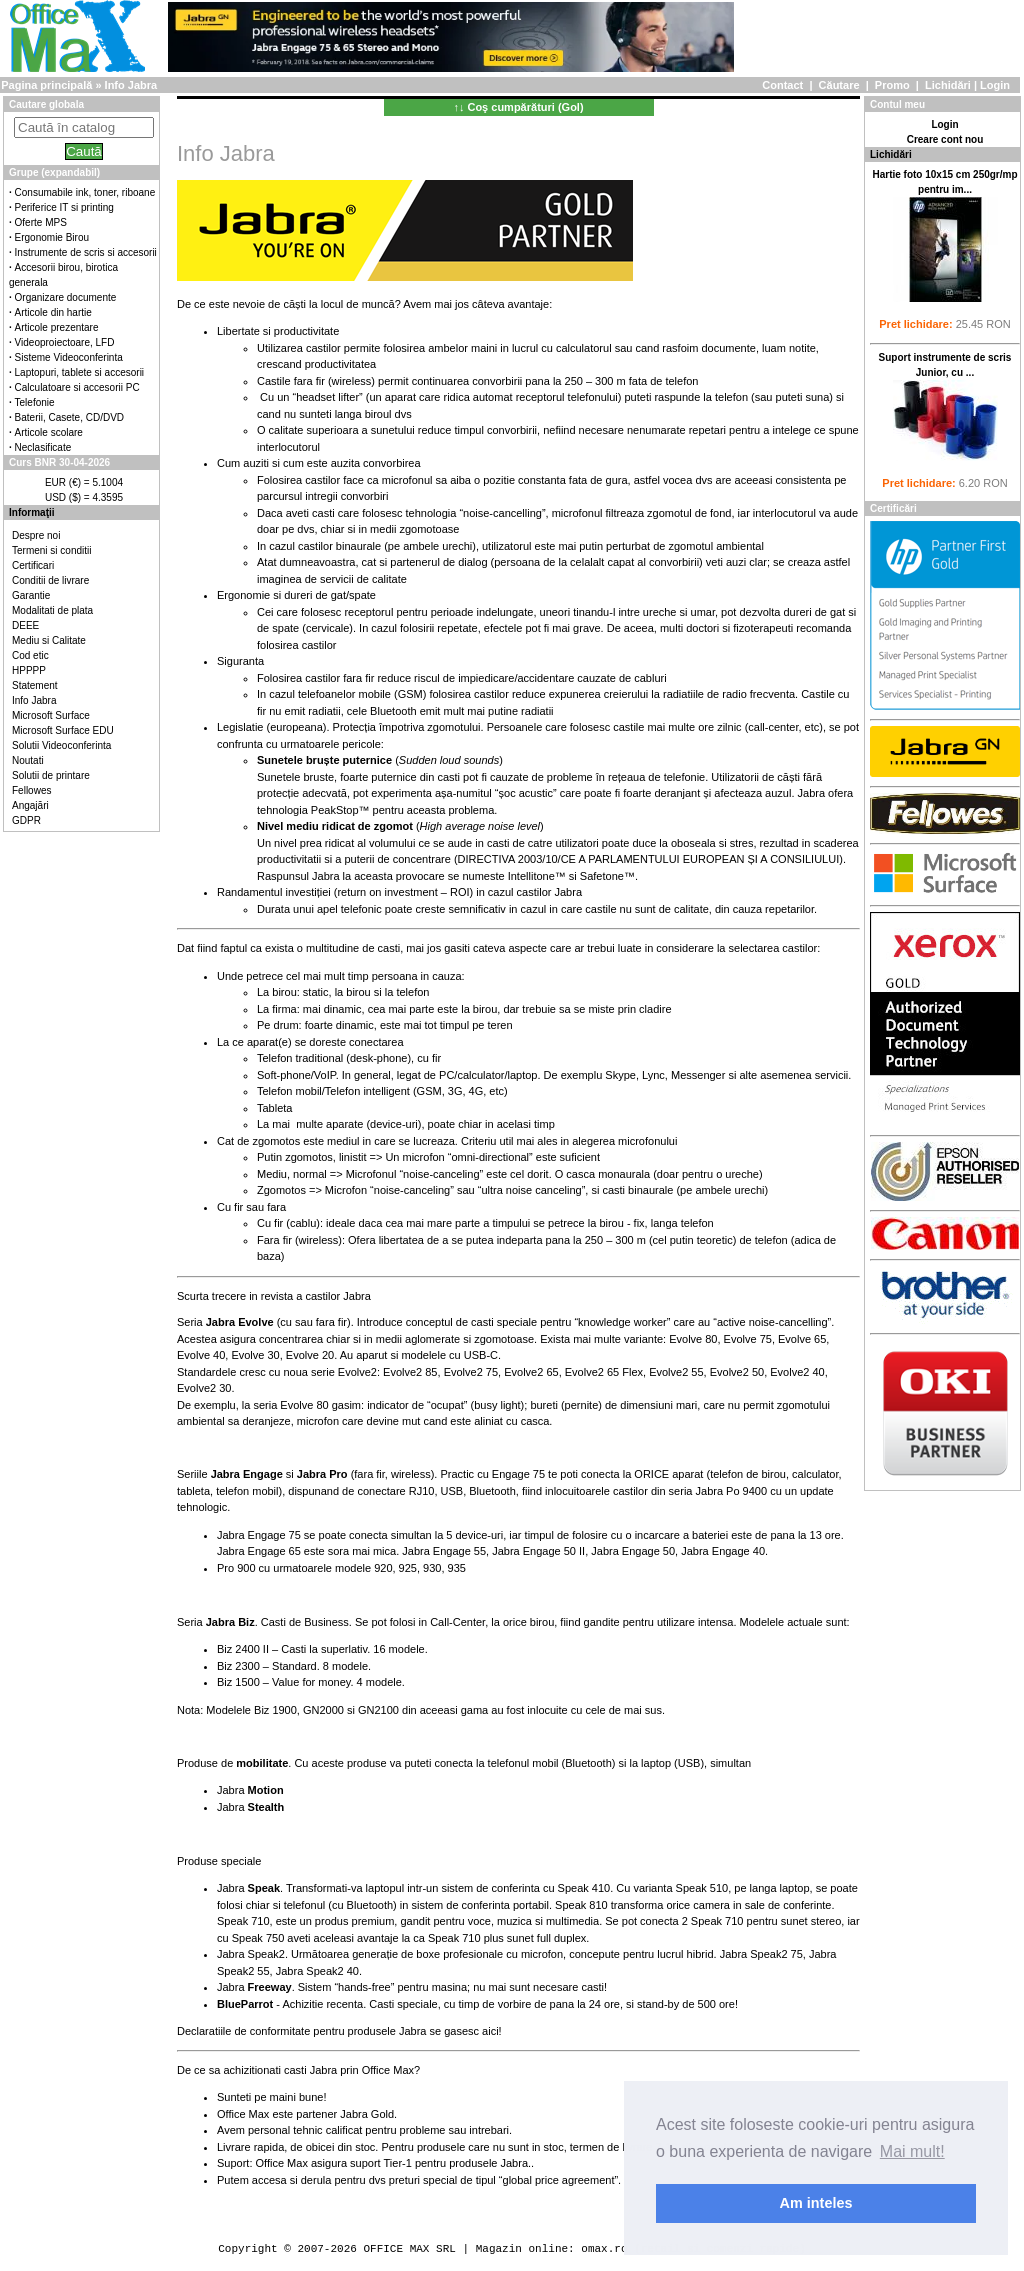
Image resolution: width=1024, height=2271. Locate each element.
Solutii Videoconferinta (61, 745)
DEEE (25, 625)
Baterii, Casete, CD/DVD (69, 417)
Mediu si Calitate (49, 640)
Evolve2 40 (797, 1372)
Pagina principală (46, 85)
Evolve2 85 (410, 1372)
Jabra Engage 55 (444, 1551)
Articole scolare (49, 432)
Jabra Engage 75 (259, 1535)
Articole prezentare (57, 327)
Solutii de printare (51, 775)
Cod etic (30, 655)
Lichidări (948, 85)
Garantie (31, 595)
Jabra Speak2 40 (317, 1971)
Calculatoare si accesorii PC (77, 387)
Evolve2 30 (204, 1388)
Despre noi (36, 535)
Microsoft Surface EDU (63, 730)
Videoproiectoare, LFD (65, 342)
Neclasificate (43, 447)
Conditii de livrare (50, 580)
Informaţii (32, 512)
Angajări (30, 805)
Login (995, 85)
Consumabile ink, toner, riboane (85, 192)
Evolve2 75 (471, 1372)
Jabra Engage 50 (633, 1551)
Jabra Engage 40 (723, 1551)
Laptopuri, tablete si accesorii (80, 372)
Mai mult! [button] (912, 2151)
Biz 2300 (238, 1666)
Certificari (33, 565)
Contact (782, 85)
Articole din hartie (53, 312)
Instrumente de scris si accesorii (86, 252)
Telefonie (35, 402)
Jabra (250, 1790)
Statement (35, 685)
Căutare (839, 85)
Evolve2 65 (531, 1372)
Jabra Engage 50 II (538, 1551)
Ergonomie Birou (52, 237)
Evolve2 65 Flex (604, 1372)
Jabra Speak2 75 (761, 1954)
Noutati (28, 760)
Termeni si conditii (51, 550)
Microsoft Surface (51, 715)
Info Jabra (34, 700)
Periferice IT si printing (64, 207)
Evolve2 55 (676, 1372)
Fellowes (31, 790)
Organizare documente (66, 297)
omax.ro (604, 2248)
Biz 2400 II (243, 1649)
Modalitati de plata (52, 610)
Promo (892, 85)
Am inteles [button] (816, 2203)
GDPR (26, 820)
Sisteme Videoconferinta (69, 357)
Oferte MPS (41, 222)
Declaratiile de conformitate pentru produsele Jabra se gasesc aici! (339, 2031)
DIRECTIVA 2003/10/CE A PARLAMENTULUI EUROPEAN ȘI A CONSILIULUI (649, 859)
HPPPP (29, 670)
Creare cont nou (945, 139)
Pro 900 (236, 1568)
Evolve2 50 (737, 1372)
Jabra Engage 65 (259, 1551)
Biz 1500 (238, 1682)
